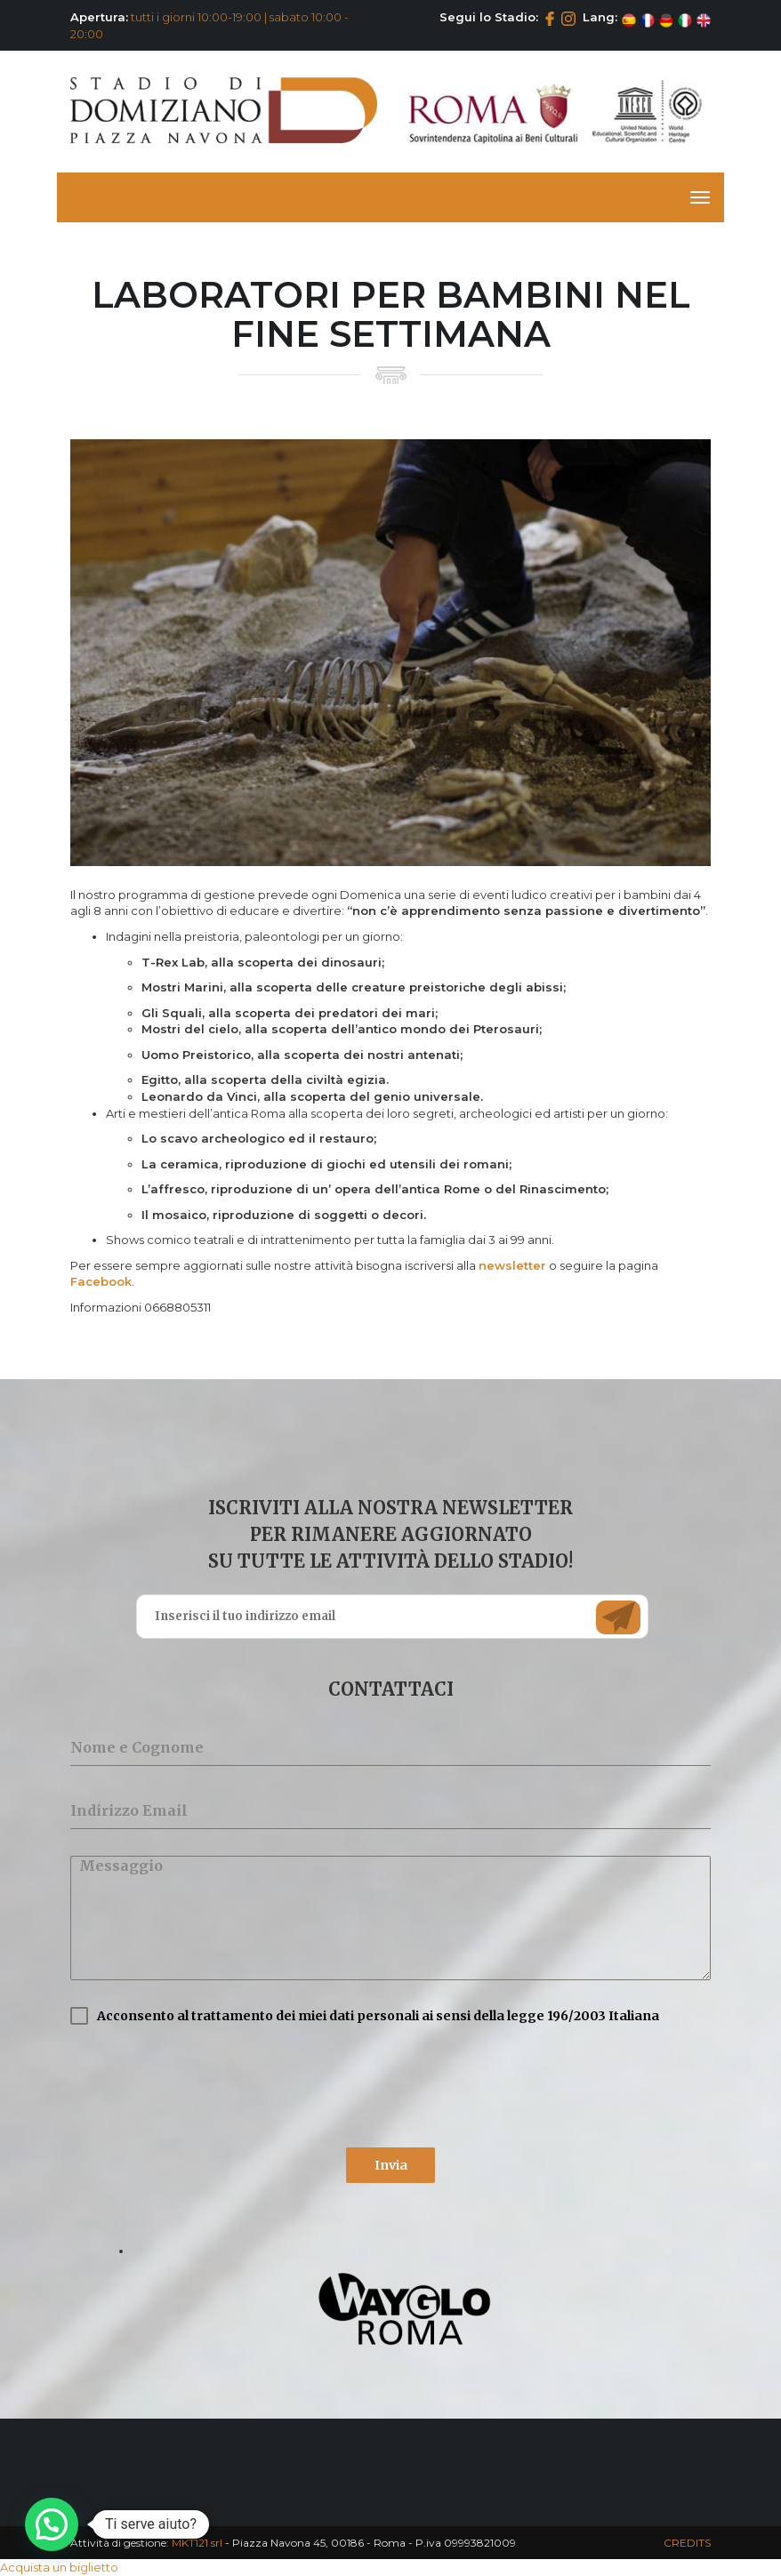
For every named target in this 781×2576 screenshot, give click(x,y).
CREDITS (687, 2542)
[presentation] (205, 2086)
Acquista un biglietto (59, 2567)
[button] (51, 2524)
